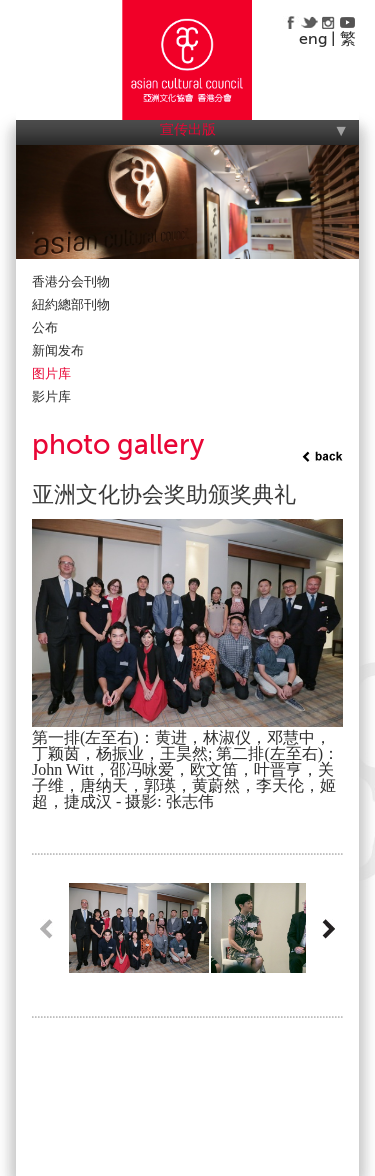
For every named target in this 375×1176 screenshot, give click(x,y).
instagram (328, 22)
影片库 (51, 396)
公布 (45, 327)
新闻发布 (58, 350)
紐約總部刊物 (71, 304)
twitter (309, 22)
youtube (347, 22)
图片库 (51, 373)
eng (313, 39)
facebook (290, 22)
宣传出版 (188, 129)
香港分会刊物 (71, 281)
